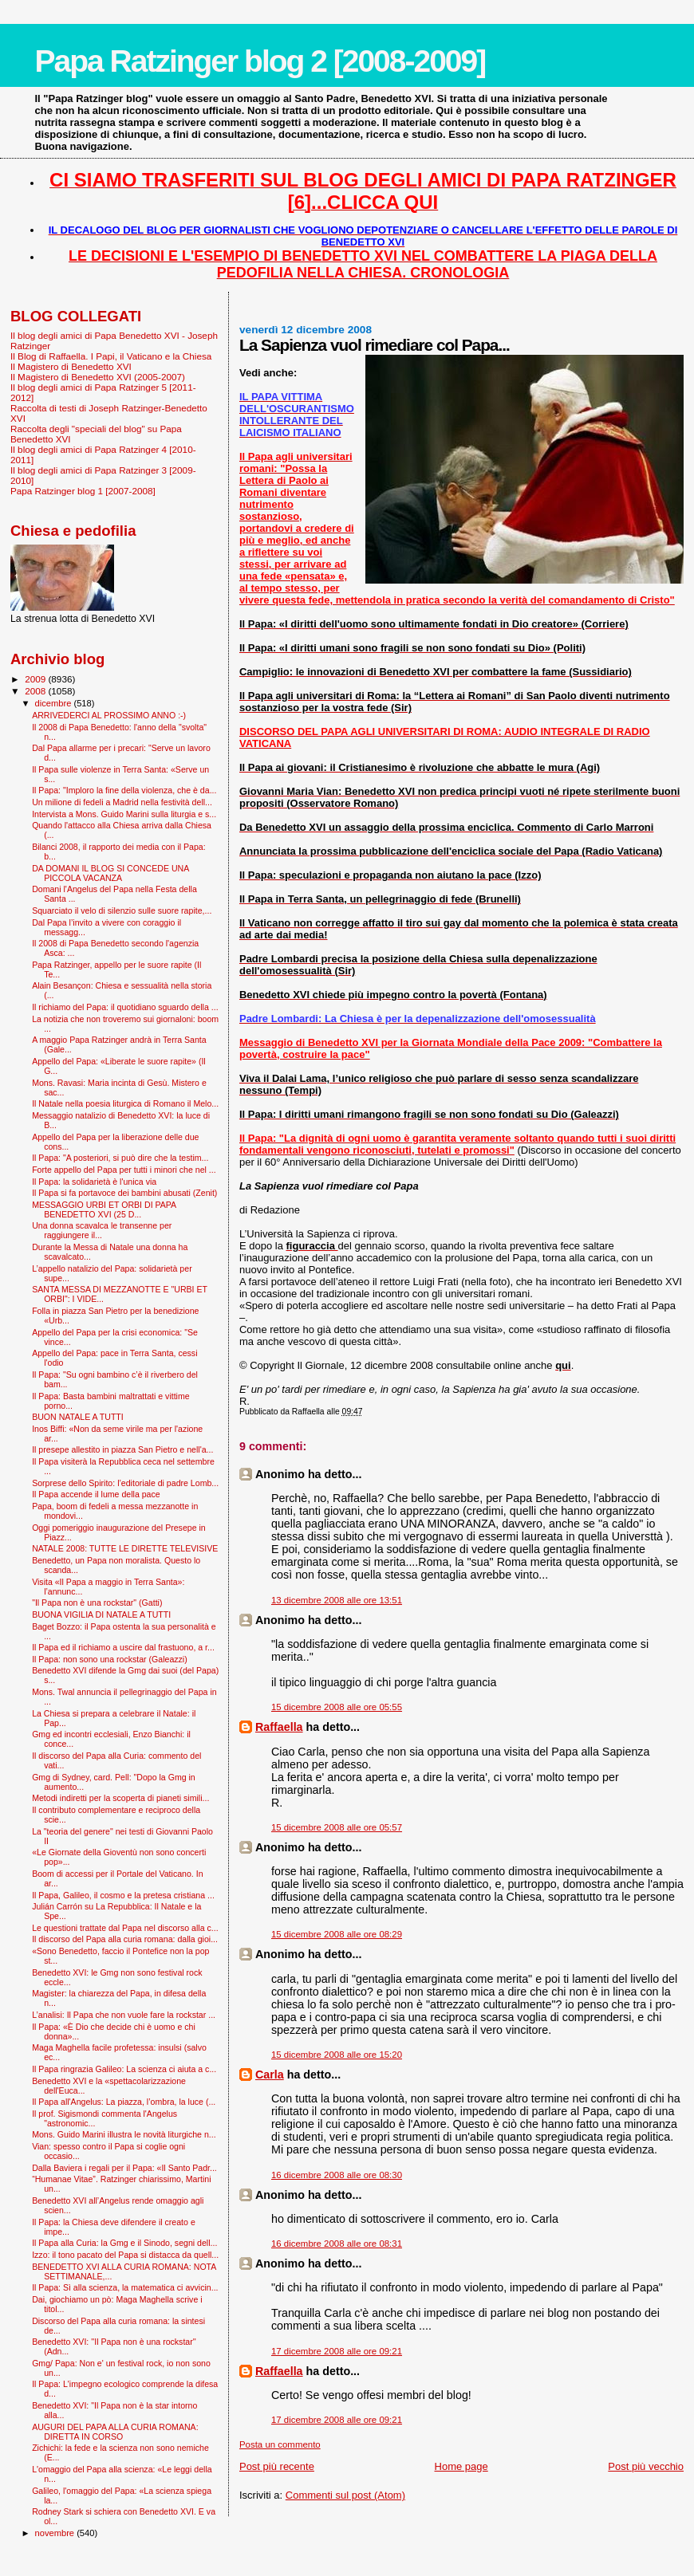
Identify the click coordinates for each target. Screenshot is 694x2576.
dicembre (54, 703)
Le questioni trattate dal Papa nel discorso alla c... (125, 1928)
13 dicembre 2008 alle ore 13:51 (336, 1600)
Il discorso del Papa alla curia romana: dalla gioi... (125, 1939)
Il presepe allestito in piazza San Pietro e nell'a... (122, 1449)
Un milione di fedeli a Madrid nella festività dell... (122, 802)
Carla (269, 2074)
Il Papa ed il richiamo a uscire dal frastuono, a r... (123, 1647)
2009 (36, 679)
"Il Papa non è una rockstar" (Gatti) (97, 1602)
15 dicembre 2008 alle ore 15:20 (336, 2054)
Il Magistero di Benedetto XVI (71, 366)
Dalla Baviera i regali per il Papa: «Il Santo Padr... (124, 2168)
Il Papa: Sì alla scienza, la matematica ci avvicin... (125, 2287)
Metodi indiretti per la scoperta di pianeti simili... (120, 1798)
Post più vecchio (646, 2466)
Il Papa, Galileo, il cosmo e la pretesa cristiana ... (123, 1895)
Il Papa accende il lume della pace (96, 1494)
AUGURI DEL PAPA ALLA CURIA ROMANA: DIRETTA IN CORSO (115, 2431)
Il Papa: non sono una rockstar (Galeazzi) (109, 1659)
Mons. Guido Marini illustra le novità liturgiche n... (123, 2134)
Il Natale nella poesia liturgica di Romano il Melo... (125, 1103)
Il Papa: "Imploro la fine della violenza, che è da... (124, 790)
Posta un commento (280, 2444)
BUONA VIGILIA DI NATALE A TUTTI (101, 1614)
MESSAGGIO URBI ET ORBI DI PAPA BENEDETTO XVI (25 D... (103, 1209)
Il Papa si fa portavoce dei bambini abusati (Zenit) (124, 1193)
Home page (461, 2466)
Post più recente (276, 2466)
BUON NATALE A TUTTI (78, 1417)
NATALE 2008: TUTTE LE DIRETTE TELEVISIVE (125, 1548)
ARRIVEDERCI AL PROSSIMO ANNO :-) (109, 715)
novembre (56, 2533)
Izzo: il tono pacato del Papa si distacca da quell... (125, 2254)
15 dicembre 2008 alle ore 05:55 (336, 1707)
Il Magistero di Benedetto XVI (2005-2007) (97, 377)
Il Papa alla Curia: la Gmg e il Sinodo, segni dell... (124, 2243)
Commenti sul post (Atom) (345, 2495)
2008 (36, 691)
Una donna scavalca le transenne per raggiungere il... (102, 1230)
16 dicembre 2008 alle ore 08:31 (336, 2243)
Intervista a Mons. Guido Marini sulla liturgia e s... (124, 814)
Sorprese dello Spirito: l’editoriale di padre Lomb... (125, 1483)
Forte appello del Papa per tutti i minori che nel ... (124, 1169)
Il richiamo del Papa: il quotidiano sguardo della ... (125, 1007)
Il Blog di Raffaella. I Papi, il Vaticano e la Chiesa (110, 356)
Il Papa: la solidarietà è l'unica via (94, 1181)
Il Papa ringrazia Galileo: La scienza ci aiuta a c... (124, 2069)
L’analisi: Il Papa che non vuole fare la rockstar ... (123, 2015)
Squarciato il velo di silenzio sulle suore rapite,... (121, 910)
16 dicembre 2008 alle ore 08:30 (336, 2175)
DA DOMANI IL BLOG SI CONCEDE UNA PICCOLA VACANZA (110, 873)
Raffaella (279, 1727)
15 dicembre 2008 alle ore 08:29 (336, 1934)
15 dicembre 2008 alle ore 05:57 (336, 1827)
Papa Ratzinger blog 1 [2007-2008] (83, 491)
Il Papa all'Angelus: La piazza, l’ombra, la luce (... (123, 2101)
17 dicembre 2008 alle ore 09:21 (336, 2351)
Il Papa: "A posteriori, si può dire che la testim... (120, 1157)
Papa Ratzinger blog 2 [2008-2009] (260, 61)
